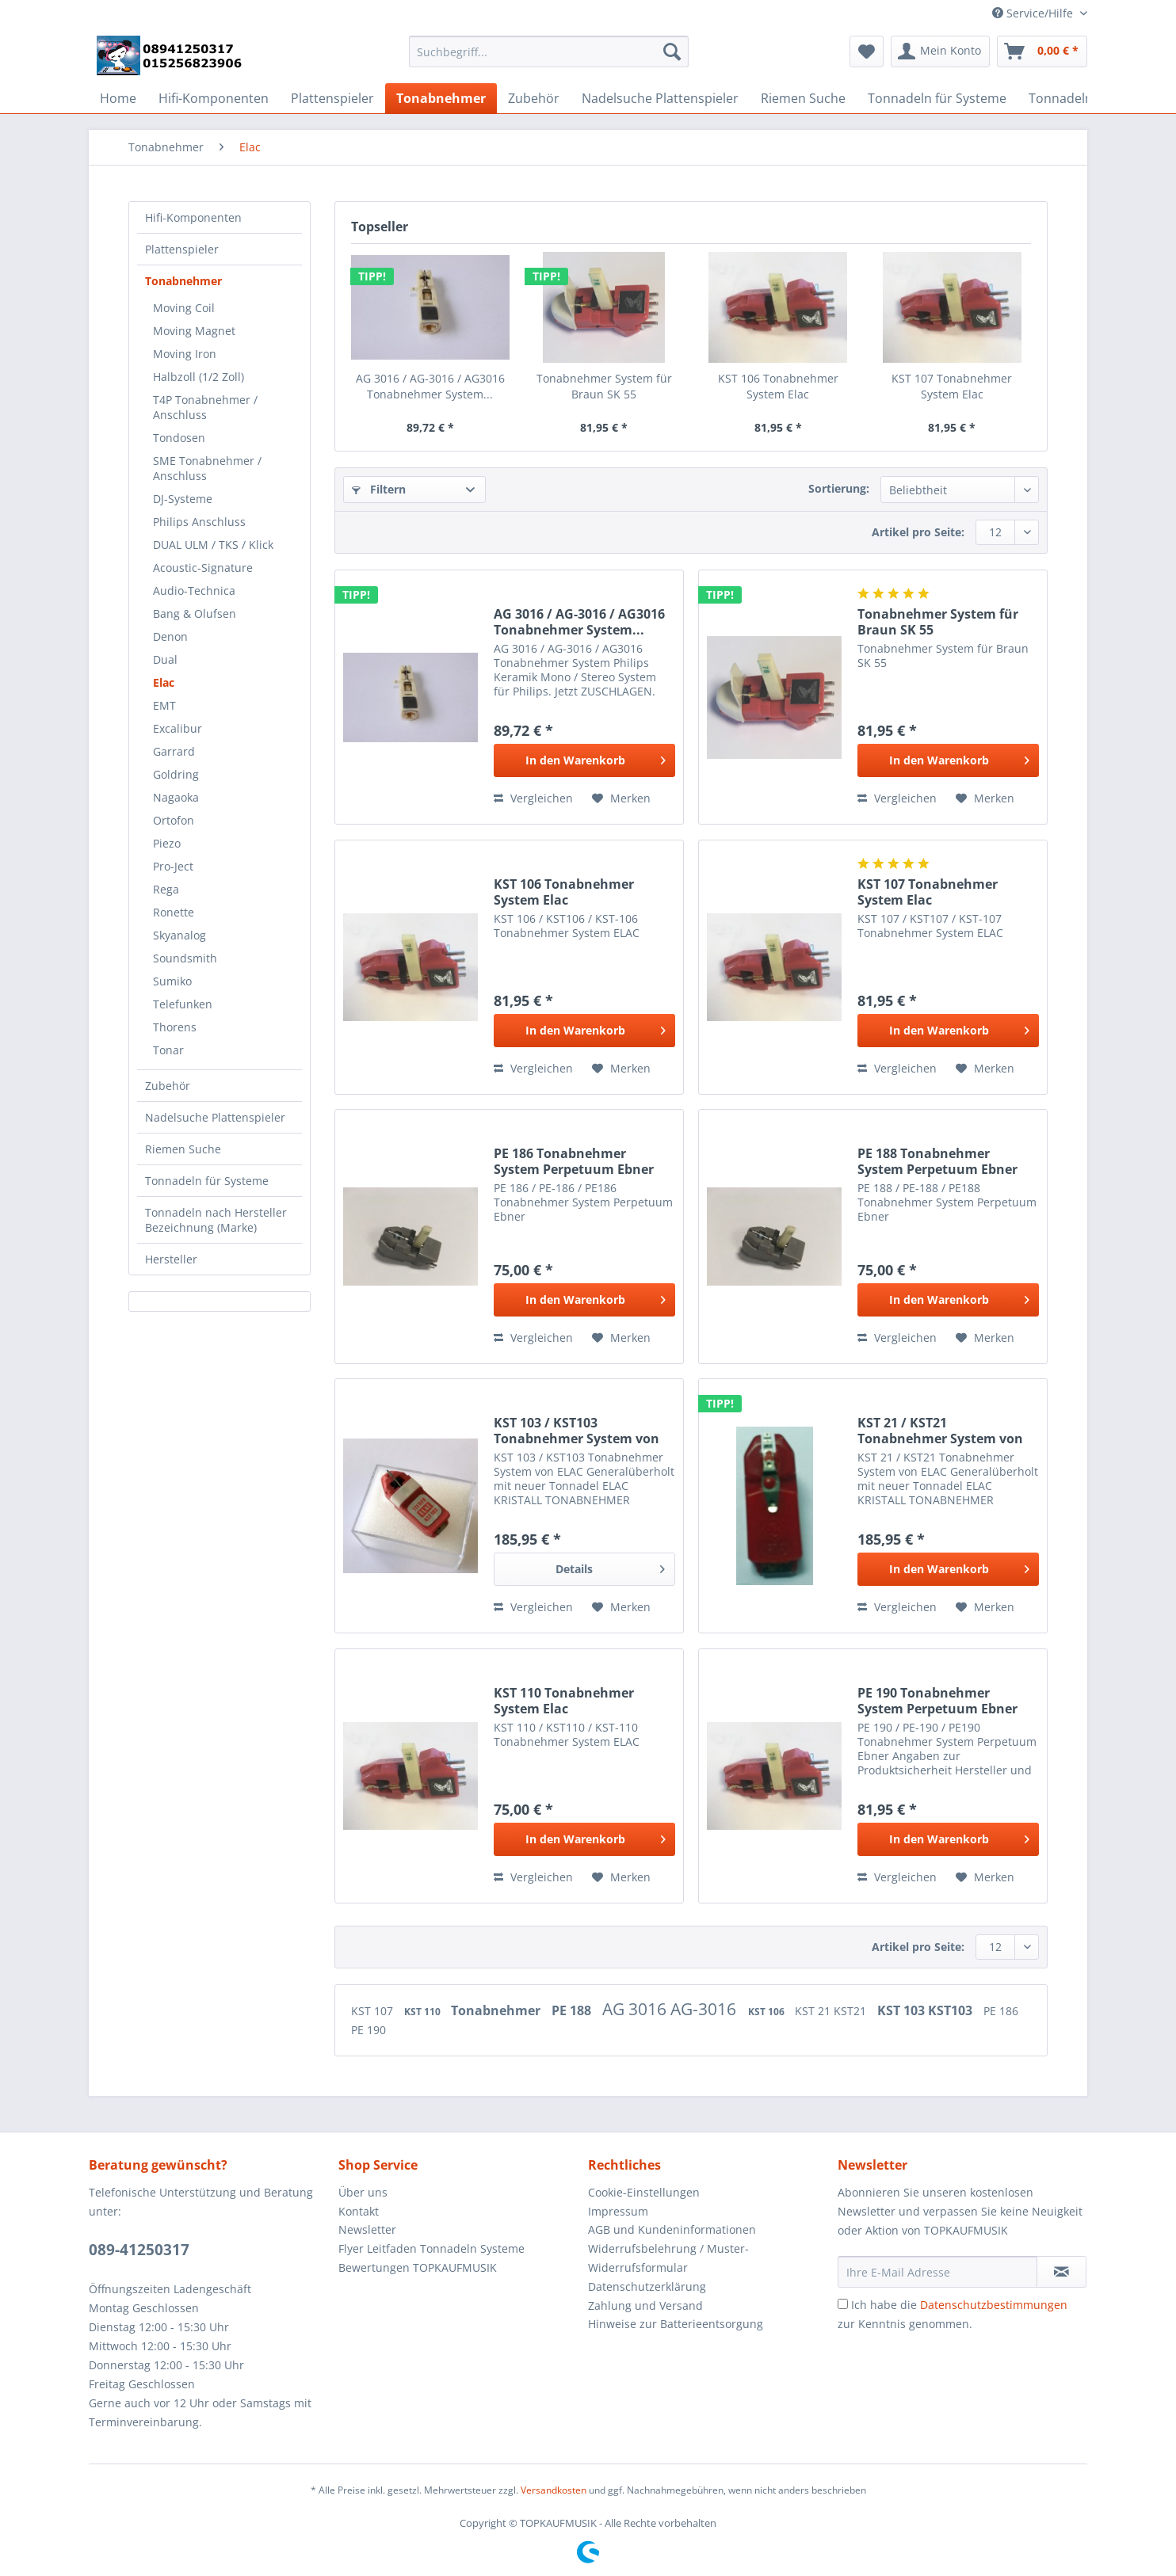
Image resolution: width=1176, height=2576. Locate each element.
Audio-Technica (194, 590)
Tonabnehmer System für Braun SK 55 (604, 386)
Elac (163, 682)
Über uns (363, 2192)
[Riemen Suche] (803, 98)
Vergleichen (533, 798)
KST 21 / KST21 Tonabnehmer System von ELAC (940, 1430)
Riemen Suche (183, 1149)
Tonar (168, 1049)
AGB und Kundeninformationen (672, 2229)
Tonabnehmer (183, 280)
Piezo (167, 843)
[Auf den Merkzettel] (621, 798)
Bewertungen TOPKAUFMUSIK (417, 2267)
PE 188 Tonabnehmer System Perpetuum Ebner (937, 1161)
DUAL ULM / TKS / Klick (213, 544)
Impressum (618, 2211)
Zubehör (167, 1085)
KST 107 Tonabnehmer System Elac (952, 386)
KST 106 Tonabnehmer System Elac (778, 386)
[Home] (118, 98)
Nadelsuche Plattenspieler (215, 1117)
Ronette (173, 912)
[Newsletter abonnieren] (1061, 2272)
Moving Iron (184, 353)
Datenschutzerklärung (647, 2286)
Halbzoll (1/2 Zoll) (198, 376)
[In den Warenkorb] (584, 760)
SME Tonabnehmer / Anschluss (207, 468)
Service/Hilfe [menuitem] (1034, 13)
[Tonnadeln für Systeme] (937, 98)
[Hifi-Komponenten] (213, 98)
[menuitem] (549, 59)
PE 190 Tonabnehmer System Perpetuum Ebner (937, 1701)
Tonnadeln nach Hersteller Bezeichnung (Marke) (216, 1220)
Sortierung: (838, 488)
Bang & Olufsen (194, 613)
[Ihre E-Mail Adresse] (937, 2272)
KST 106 (767, 2011)
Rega (166, 889)
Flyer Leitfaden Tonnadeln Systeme (431, 2248)
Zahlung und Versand (645, 2305)
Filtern (379, 489)
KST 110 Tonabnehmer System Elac (564, 1701)
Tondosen (179, 437)
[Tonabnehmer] (441, 98)
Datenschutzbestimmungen (993, 2304)
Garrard (174, 751)
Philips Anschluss (199, 521)
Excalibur (177, 728)
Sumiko (172, 981)
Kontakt (358, 2211)
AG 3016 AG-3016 (671, 2009)
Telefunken (182, 1004)
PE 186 (1000, 2010)
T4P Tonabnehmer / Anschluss (205, 407)
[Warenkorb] (1042, 51)
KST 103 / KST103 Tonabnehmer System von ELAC (576, 1430)
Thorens (175, 1027)
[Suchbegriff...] (549, 51)
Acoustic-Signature (203, 567)
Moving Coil (184, 307)
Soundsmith (185, 958)
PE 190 (368, 2029)
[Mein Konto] (940, 51)
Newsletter (367, 2229)
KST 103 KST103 (926, 2010)
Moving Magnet (194, 330)
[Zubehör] (534, 98)
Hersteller (171, 1259)
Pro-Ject (173, 866)
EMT (164, 705)
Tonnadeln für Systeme (207, 1180)
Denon (170, 636)
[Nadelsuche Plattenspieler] (660, 98)
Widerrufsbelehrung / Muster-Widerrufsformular (668, 2258)
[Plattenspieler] (332, 98)
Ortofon (173, 820)
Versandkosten (553, 2490)
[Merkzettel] (867, 51)
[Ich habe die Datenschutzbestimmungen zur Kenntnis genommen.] (843, 2304)
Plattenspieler (182, 249)
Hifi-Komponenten (193, 217)
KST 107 (373, 2010)
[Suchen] (672, 51)
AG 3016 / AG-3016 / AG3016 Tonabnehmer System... (430, 386)
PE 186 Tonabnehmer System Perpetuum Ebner (574, 1161)
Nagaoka (176, 797)
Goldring (176, 774)
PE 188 (573, 2010)
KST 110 (423, 2011)
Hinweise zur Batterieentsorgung (675, 2323)
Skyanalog (179, 935)
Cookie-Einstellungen (644, 2192)
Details (610, 1566)
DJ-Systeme (182, 498)
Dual (165, 659)
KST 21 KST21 (832, 2010)
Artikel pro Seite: (918, 531)
